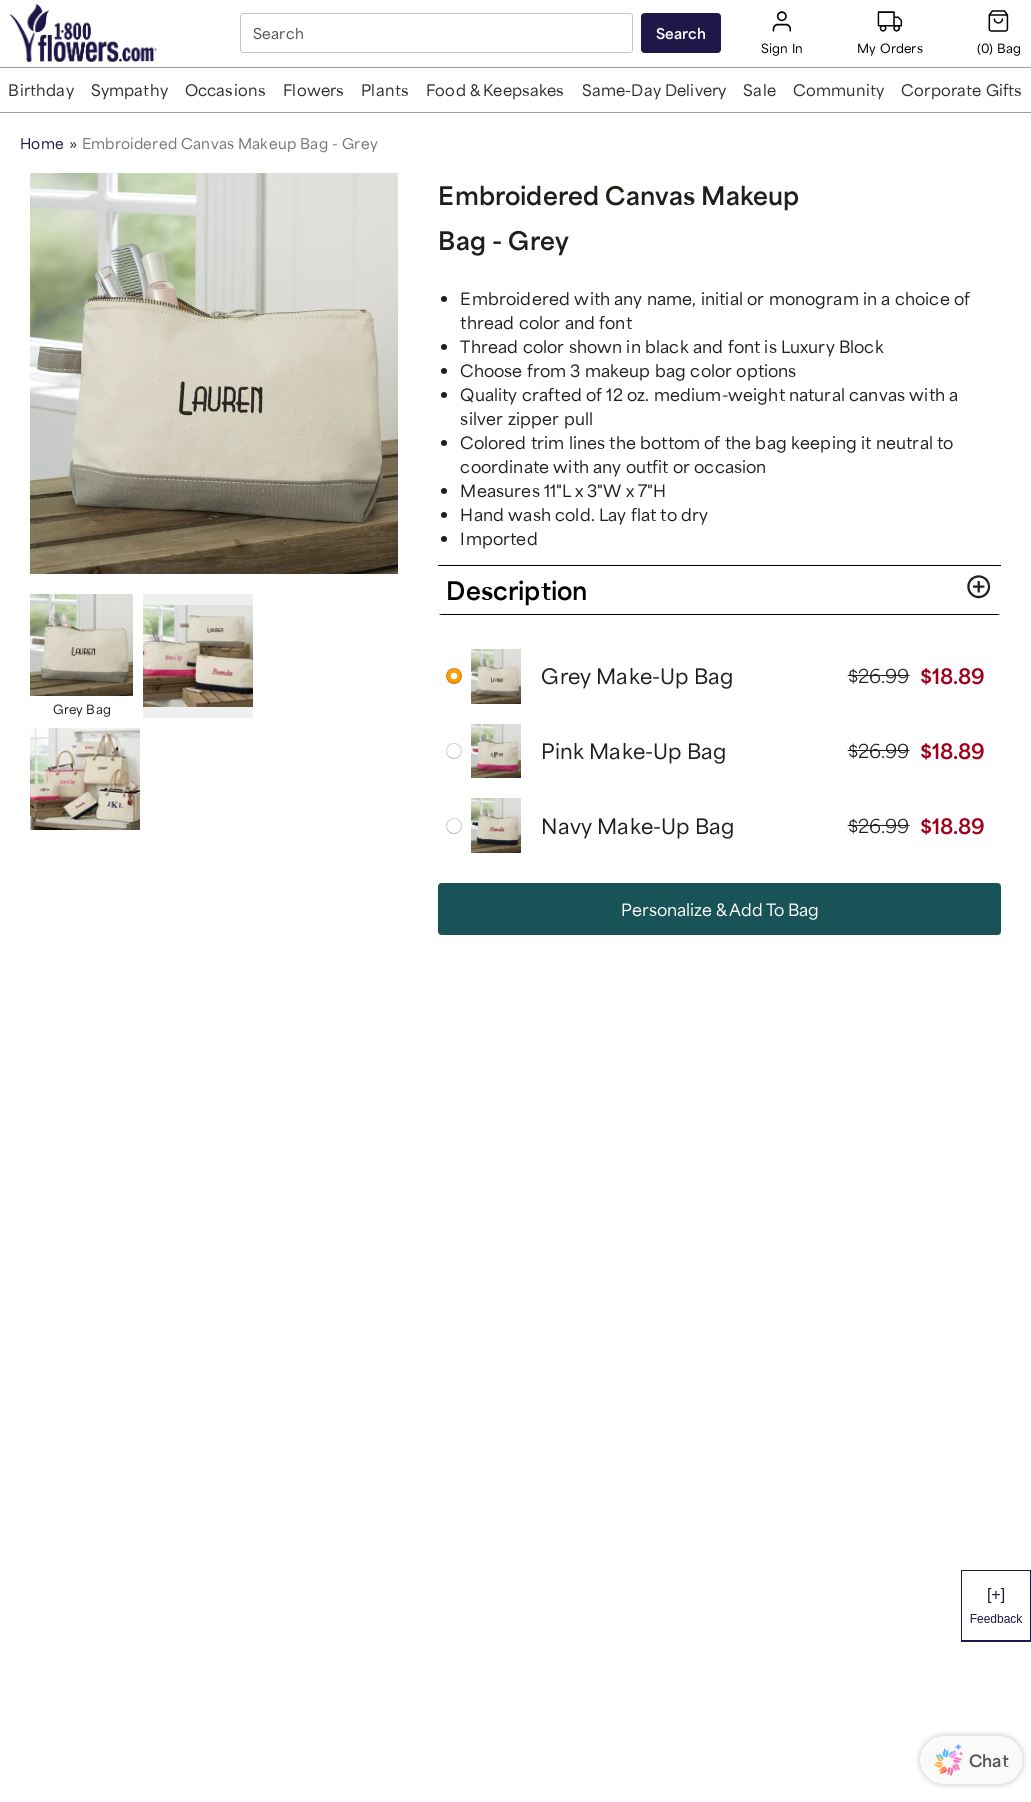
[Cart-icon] (999, 32)
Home (42, 143)
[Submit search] (681, 33)
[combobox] (438, 33)
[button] (41, 90)
